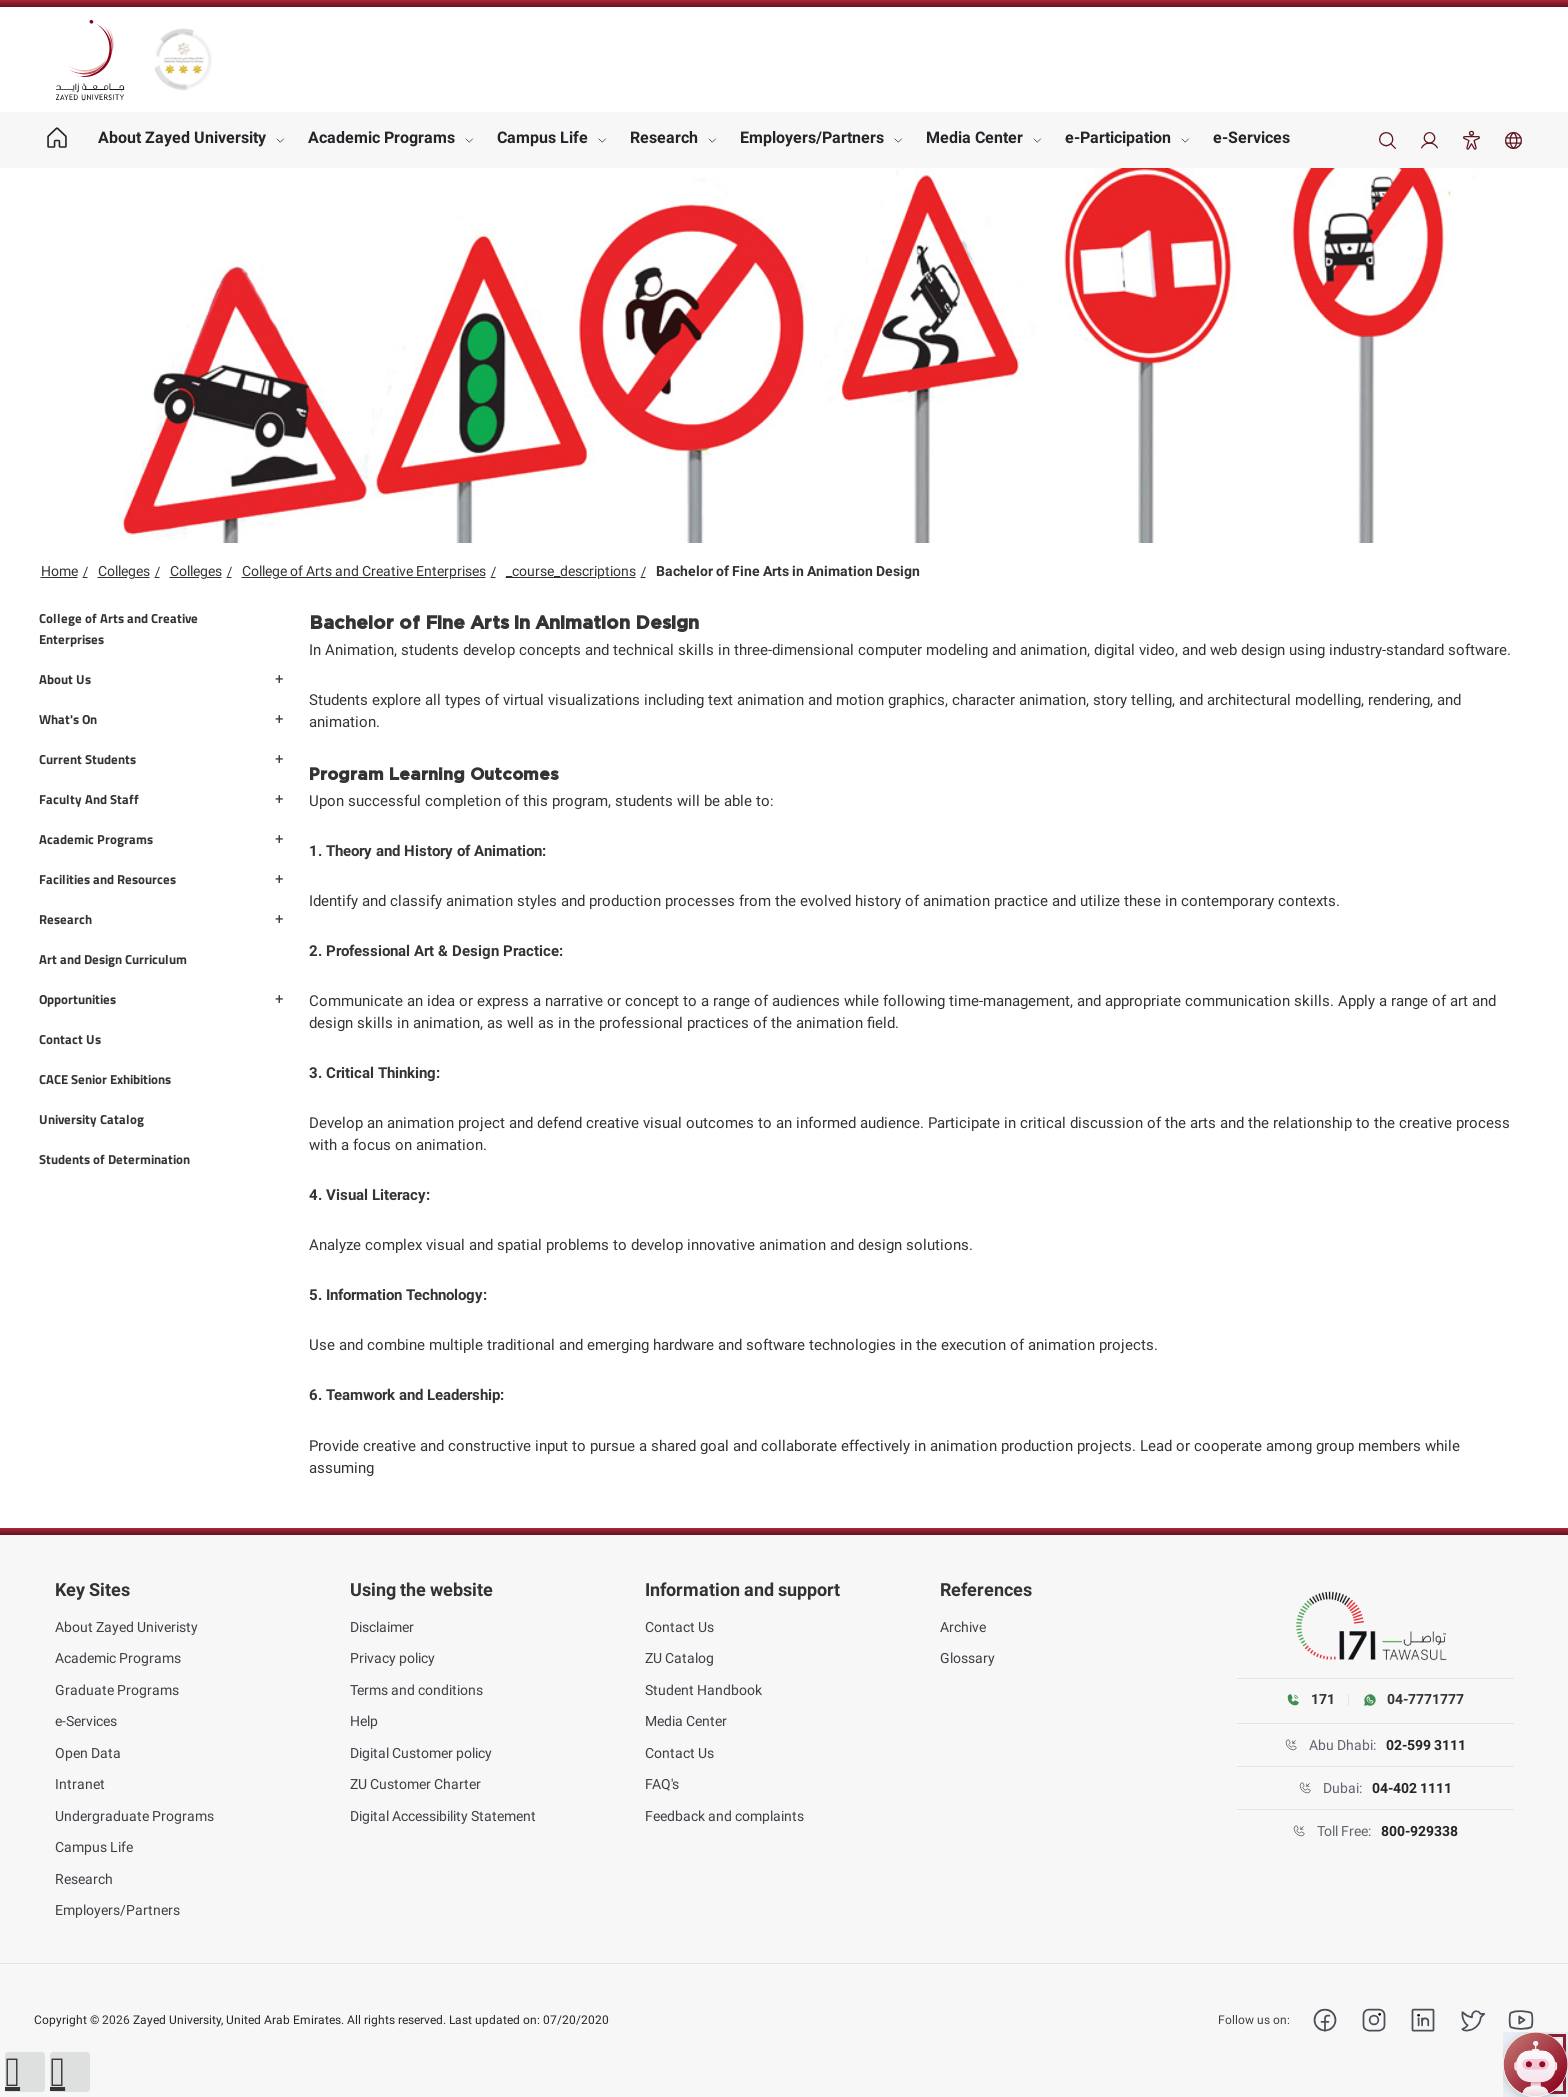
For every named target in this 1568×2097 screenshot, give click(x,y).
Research (664, 137)
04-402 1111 (1412, 1788)
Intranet (80, 1784)
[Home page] (57, 140)
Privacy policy (392, 1658)
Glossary (967, 1658)
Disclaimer (382, 1627)
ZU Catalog (679, 1658)
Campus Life (542, 137)
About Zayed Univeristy (126, 1627)
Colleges (124, 571)
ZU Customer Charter (415, 1784)
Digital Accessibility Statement (443, 1816)
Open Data (88, 1753)
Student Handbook (703, 1690)
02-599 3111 (1426, 1745)
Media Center (974, 137)
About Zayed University (182, 137)
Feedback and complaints (724, 1816)
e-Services (1251, 137)
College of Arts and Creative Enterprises (364, 571)
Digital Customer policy (421, 1753)
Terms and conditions (416, 1690)
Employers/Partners (812, 137)
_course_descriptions (571, 571)
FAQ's (662, 1784)
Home (59, 571)
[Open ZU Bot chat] (1535, 2064)
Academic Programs (381, 137)
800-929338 (1419, 1831)
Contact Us (679, 1627)
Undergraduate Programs (134, 1816)
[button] (25, 2072)
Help (364, 1721)
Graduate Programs (117, 1690)
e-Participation (1118, 137)
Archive (963, 1627)
